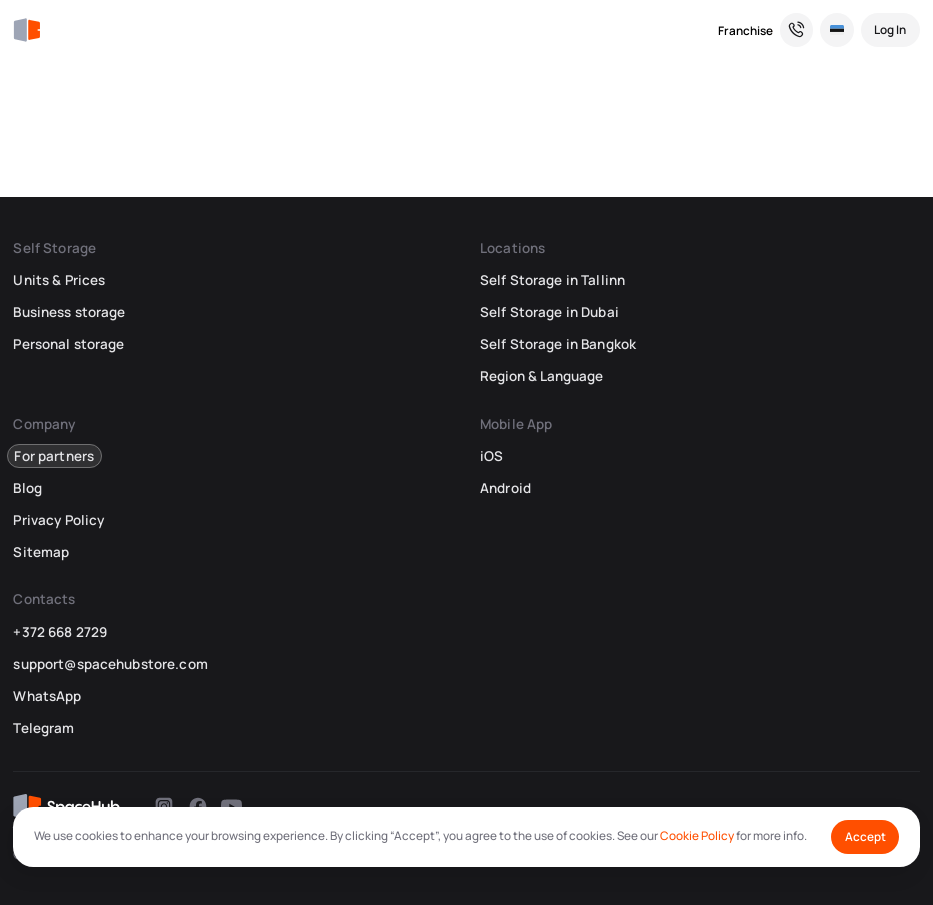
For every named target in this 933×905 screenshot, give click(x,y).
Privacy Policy (58, 520)
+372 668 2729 (60, 632)
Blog (27, 488)
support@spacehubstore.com (110, 664)
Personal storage (68, 344)
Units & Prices (59, 280)
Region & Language (541, 376)
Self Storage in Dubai (549, 312)
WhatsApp (47, 696)
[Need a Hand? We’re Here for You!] (797, 30)
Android (505, 488)
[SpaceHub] (26, 30)
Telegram (43, 728)
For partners (54, 456)
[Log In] (890, 30)
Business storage (69, 312)
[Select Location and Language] (837, 30)
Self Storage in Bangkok (558, 344)
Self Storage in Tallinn (552, 280)
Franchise (745, 30)
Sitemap (41, 552)
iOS (491, 456)
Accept (865, 836)
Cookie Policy (697, 835)
